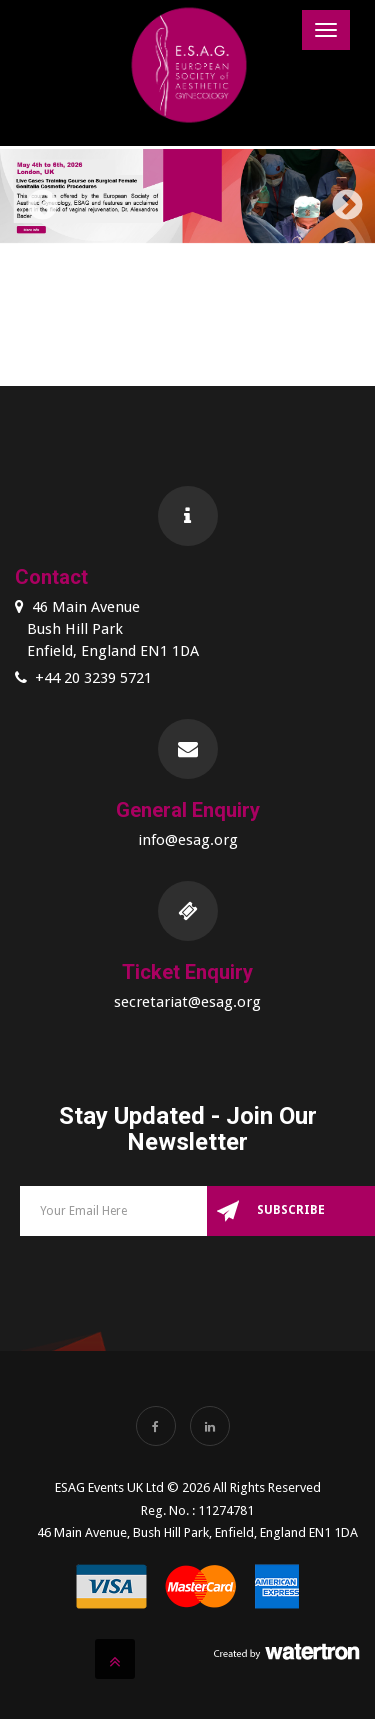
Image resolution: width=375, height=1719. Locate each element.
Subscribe (291, 1210)
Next (340, 199)
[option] (187, 199)
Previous (35, 199)
